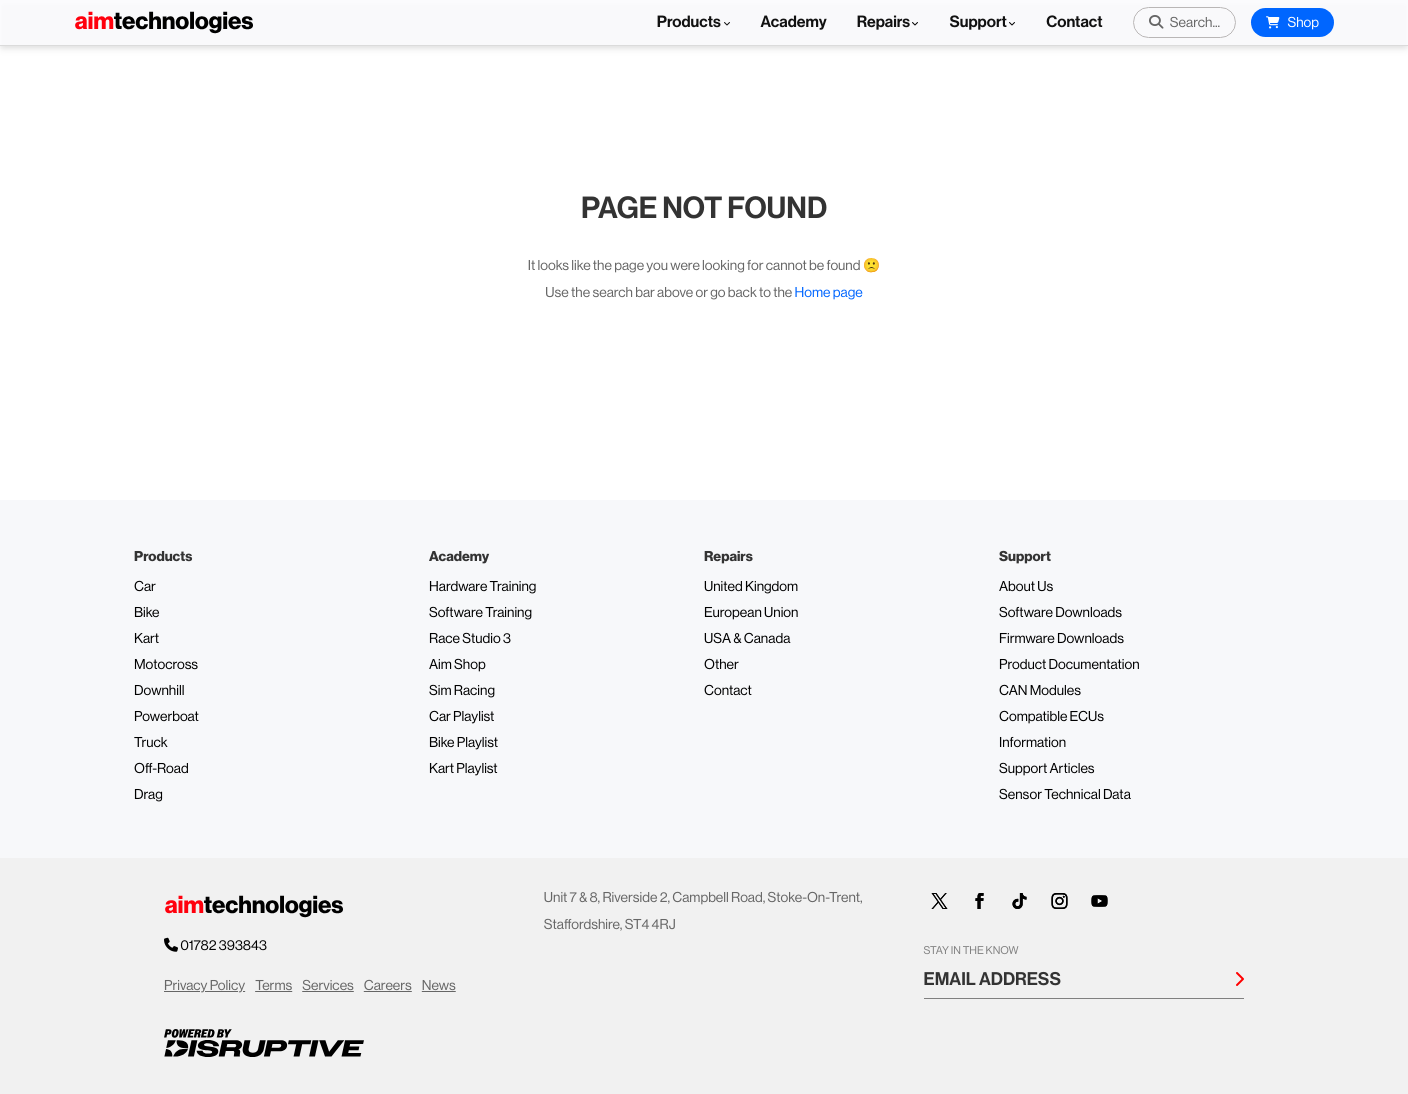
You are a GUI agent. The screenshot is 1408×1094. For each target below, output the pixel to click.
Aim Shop (457, 665)
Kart (146, 639)
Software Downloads (1060, 613)
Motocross (166, 665)
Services (328, 986)
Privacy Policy (204, 986)
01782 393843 (224, 946)
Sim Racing (462, 691)
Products (694, 22)
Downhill (159, 691)
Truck (151, 743)
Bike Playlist (463, 743)
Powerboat (166, 717)
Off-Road (161, 769)
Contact (1074, 22)
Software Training (480, 613)
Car (145, 587)
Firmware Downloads (1061, 639)
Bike (147, 613)
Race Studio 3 (470, 639)
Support (977, 22)
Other (721, 665)
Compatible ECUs (1051, 717)
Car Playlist (461, 717)
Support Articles (1047, 769)
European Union (751, 613)
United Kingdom (751, 587)
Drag (148, 795)
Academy (794, 22)
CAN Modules (1040, 691)
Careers (388, 986)
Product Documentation (1069, 665)
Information (1032, 743)
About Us (1026, 587)
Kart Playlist (463, 769)
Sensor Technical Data (1065, 795)
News (439, 986)
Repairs (884, 22)
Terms (273, 986)
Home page (829, 293)
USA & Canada (747, 639)
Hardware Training (482, 587)
